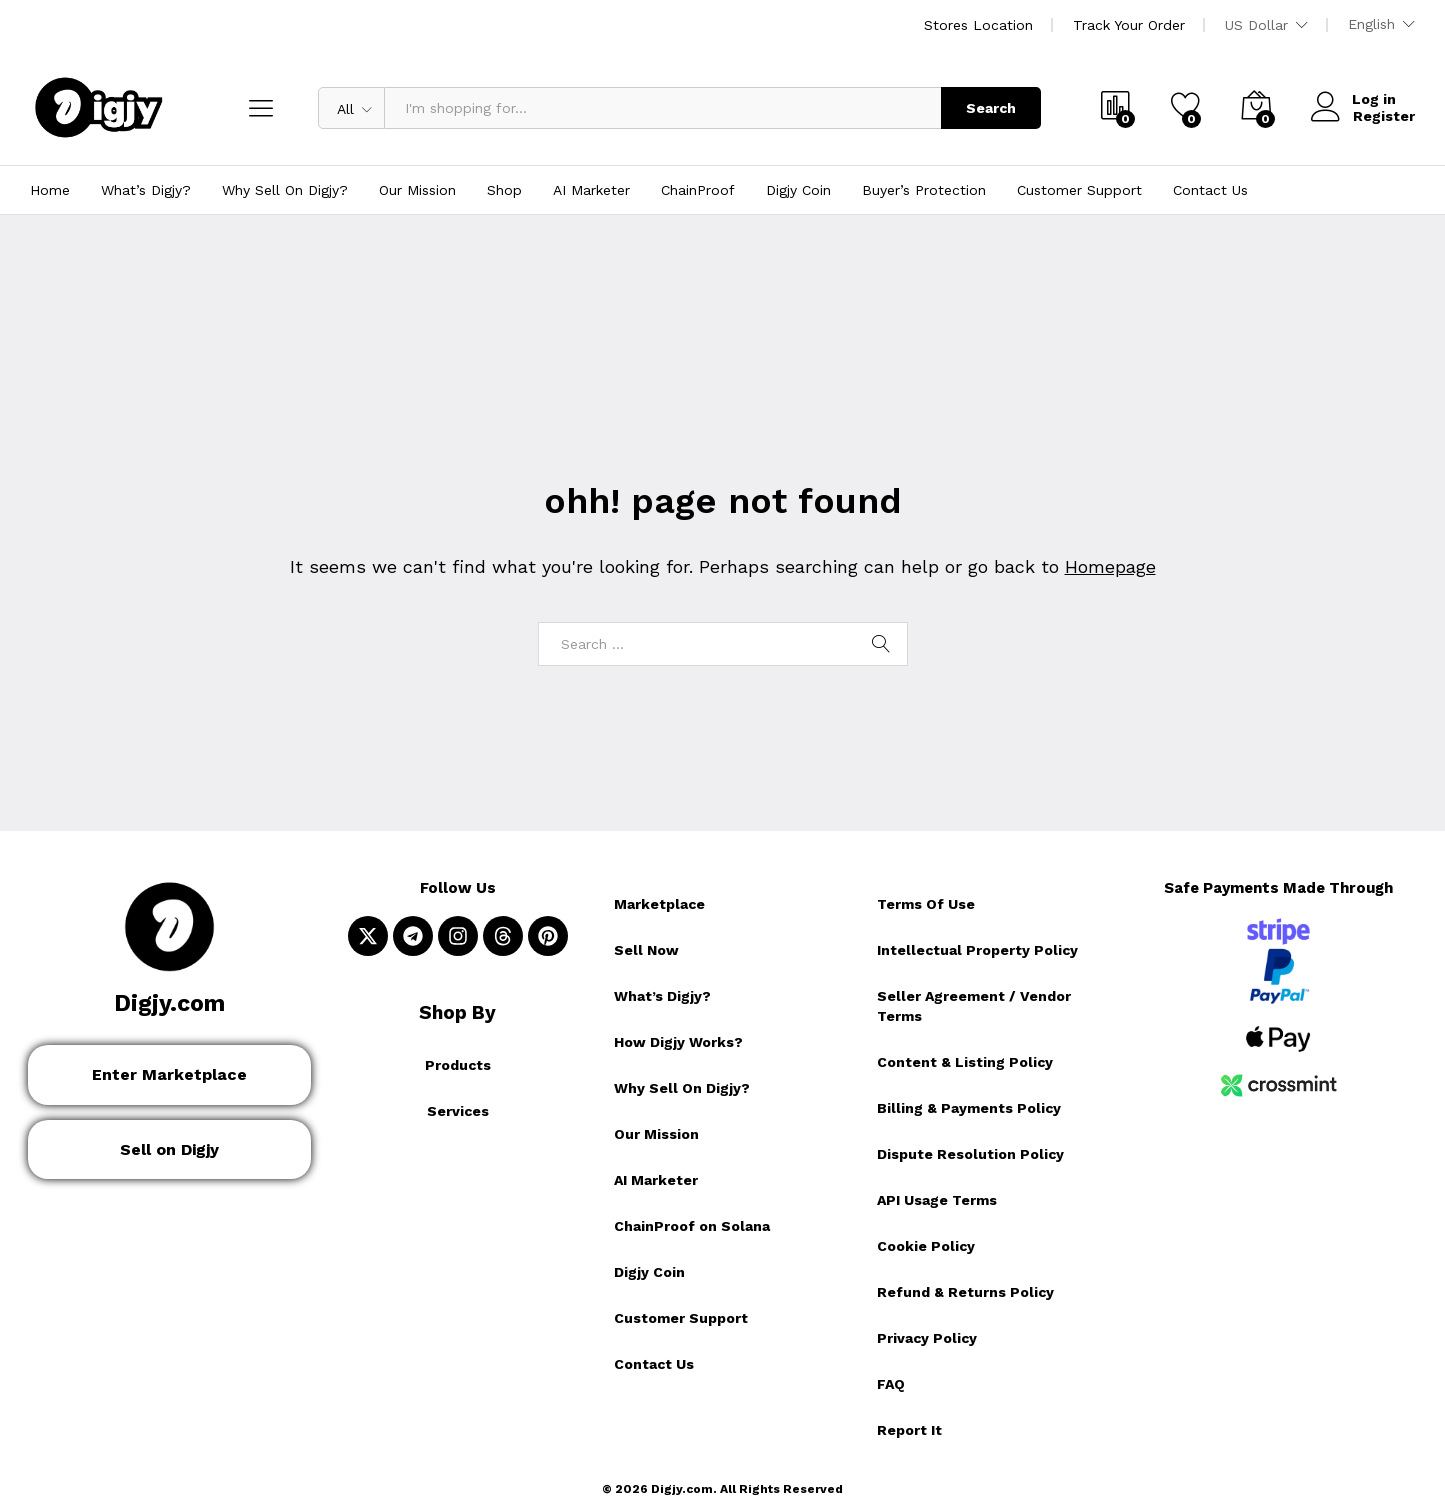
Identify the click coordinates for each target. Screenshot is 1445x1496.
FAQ (891, 1384)
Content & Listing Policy (965, 1062)
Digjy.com (169, 1003)
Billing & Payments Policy (969, 1108)
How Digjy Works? (678, 1042)
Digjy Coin (798, 190)
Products (458, 1065)
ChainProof (698, 190)
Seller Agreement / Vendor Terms (974, 1006)
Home (50, 190)
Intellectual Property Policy (977, 950)
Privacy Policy (927, 1338)
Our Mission (417, 190)
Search (991, 108)
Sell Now (646, 950)
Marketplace (659, 904)
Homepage (1110, 566)
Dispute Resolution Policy (970, 1154)
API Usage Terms (937, 1200)
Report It (909, 1430)
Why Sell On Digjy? (285, 190)
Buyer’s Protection (924, 190)
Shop (504, 190)
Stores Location (978, 25)
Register (1384, 115)
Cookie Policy (926, 1246)
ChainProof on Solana (692, 1226)
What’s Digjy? (146, 190)
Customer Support (1079, 190)
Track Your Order (1129, 25)
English (1371, 24)
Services (458, 1111)
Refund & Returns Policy (965, 1292)
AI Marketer (591, 190)
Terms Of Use (926, 904)
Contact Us (1210, 190)
